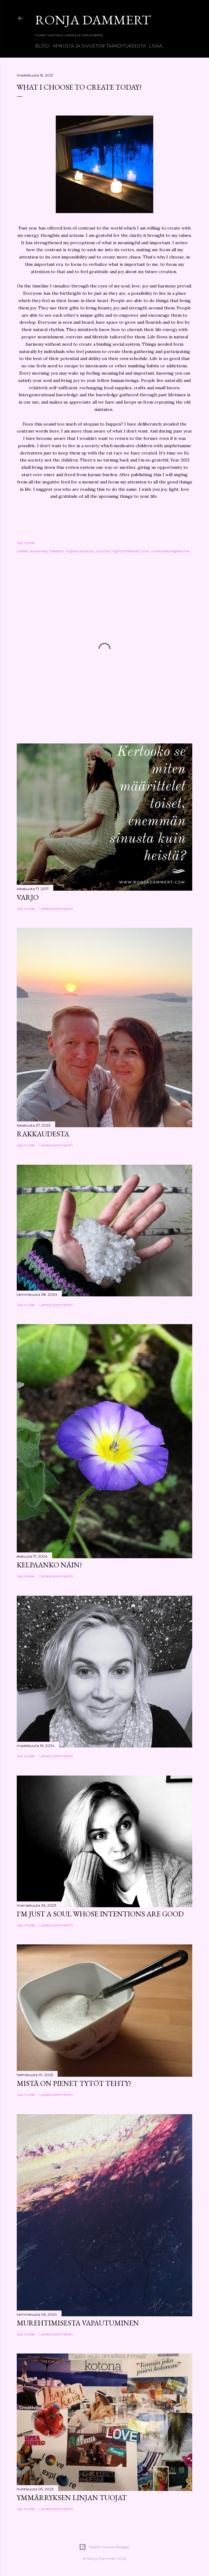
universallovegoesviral (170, 551)
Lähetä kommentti (56, 908)
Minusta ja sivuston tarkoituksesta (99, 46)
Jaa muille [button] (26, 542)
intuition (103, 551)
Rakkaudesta (43, 1133)
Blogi (42, 46)
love (145, 551)
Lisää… (157, 46)
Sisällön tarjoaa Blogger (104, 2547)
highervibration (80, 551)
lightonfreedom (126, 551)
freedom (57, 551)
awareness (39, 551)
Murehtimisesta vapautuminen (78, 2323)
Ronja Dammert (93, 19)
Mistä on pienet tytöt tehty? (74, 2083)
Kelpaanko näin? (49, 1564)
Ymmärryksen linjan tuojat (72, 2497)
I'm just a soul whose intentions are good (100, 1914)
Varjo (28, 897)
